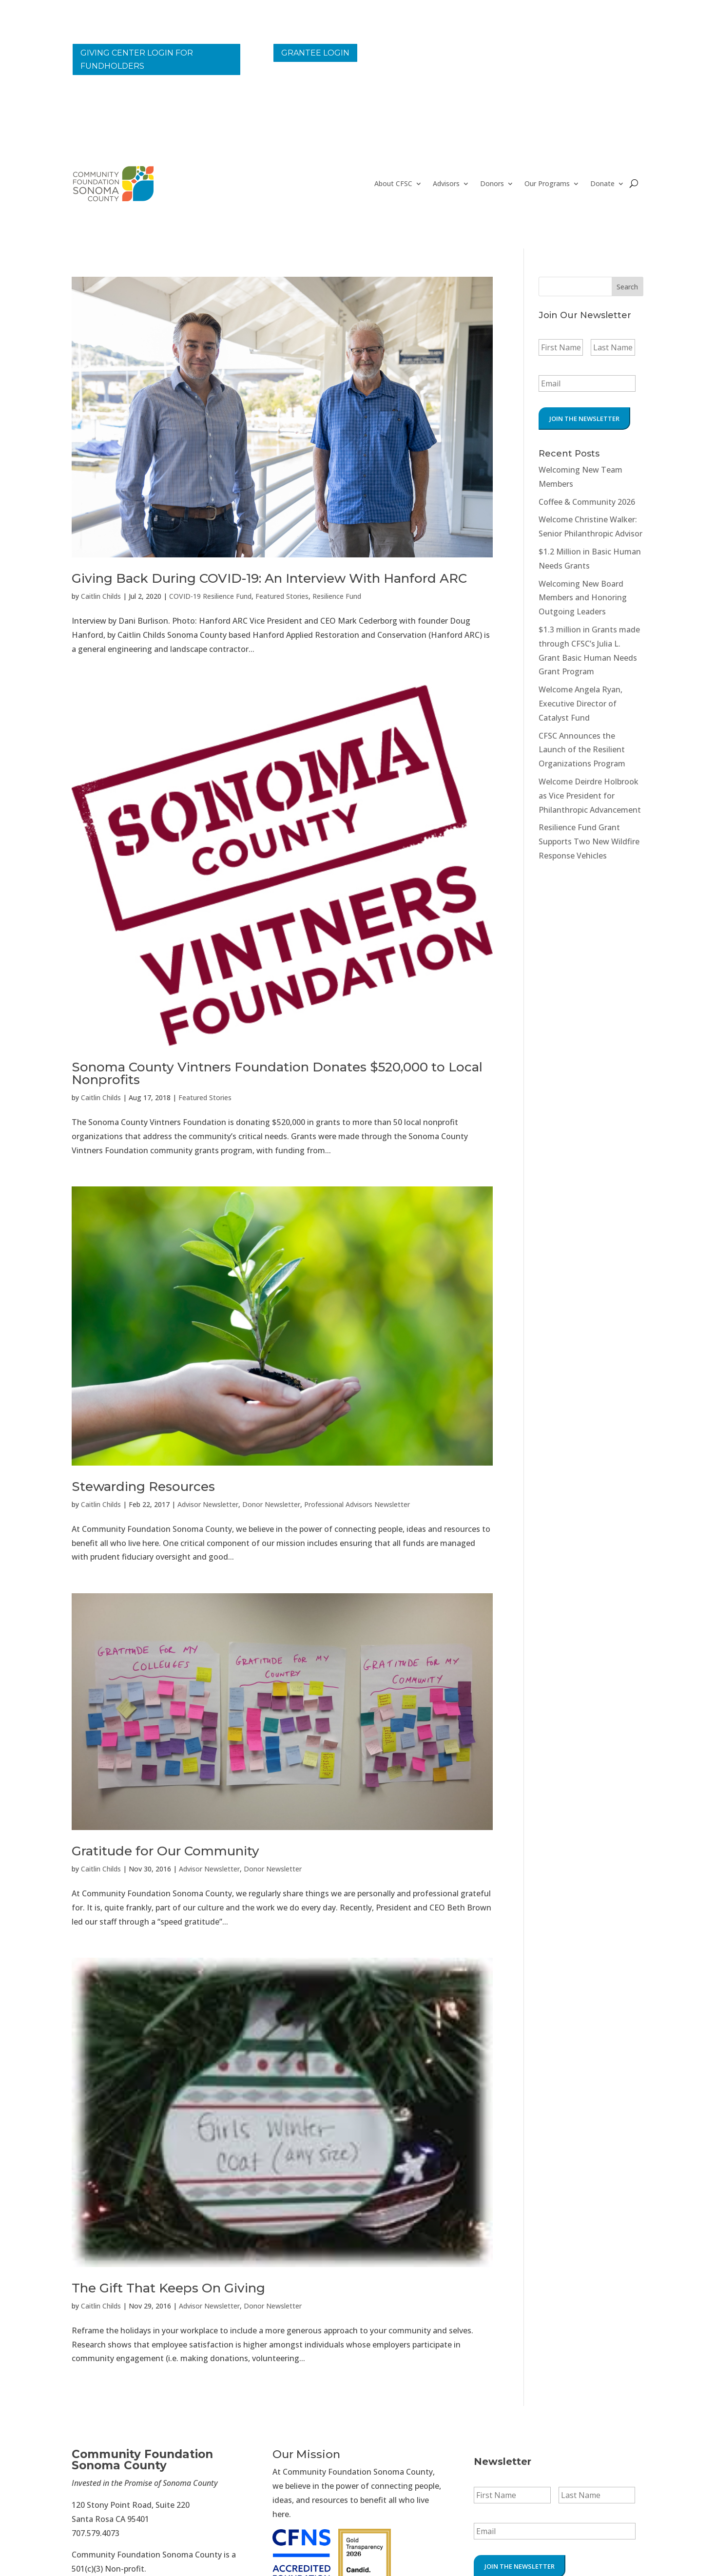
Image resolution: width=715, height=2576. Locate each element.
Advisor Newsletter (207, 1504)
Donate (602, 183)
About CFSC (393, 183)
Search (627, 286)
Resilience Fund (336, 596)
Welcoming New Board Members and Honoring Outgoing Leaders (583, 597)
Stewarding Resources (143, 1486)
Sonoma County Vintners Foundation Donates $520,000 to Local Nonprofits (277, 1073)
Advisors (446, 183)
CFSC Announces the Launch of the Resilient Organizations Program (582, 749)
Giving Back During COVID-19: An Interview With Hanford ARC (269, 578)
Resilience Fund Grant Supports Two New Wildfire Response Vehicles (589, 841)
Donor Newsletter (271, 1504)
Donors (492, 183)
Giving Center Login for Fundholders (136, 59)
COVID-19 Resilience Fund (210, 596)
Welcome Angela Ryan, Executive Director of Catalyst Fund (580, 703)
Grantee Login (315, 52)
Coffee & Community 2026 (587, 501)
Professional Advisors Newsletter (357, 1504)
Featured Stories (282, 596)
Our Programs (547, 183)
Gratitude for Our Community (165, 1851)
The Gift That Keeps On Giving (168, 2288)
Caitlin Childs (101, 596)
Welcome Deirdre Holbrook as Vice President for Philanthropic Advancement (590, 795)
